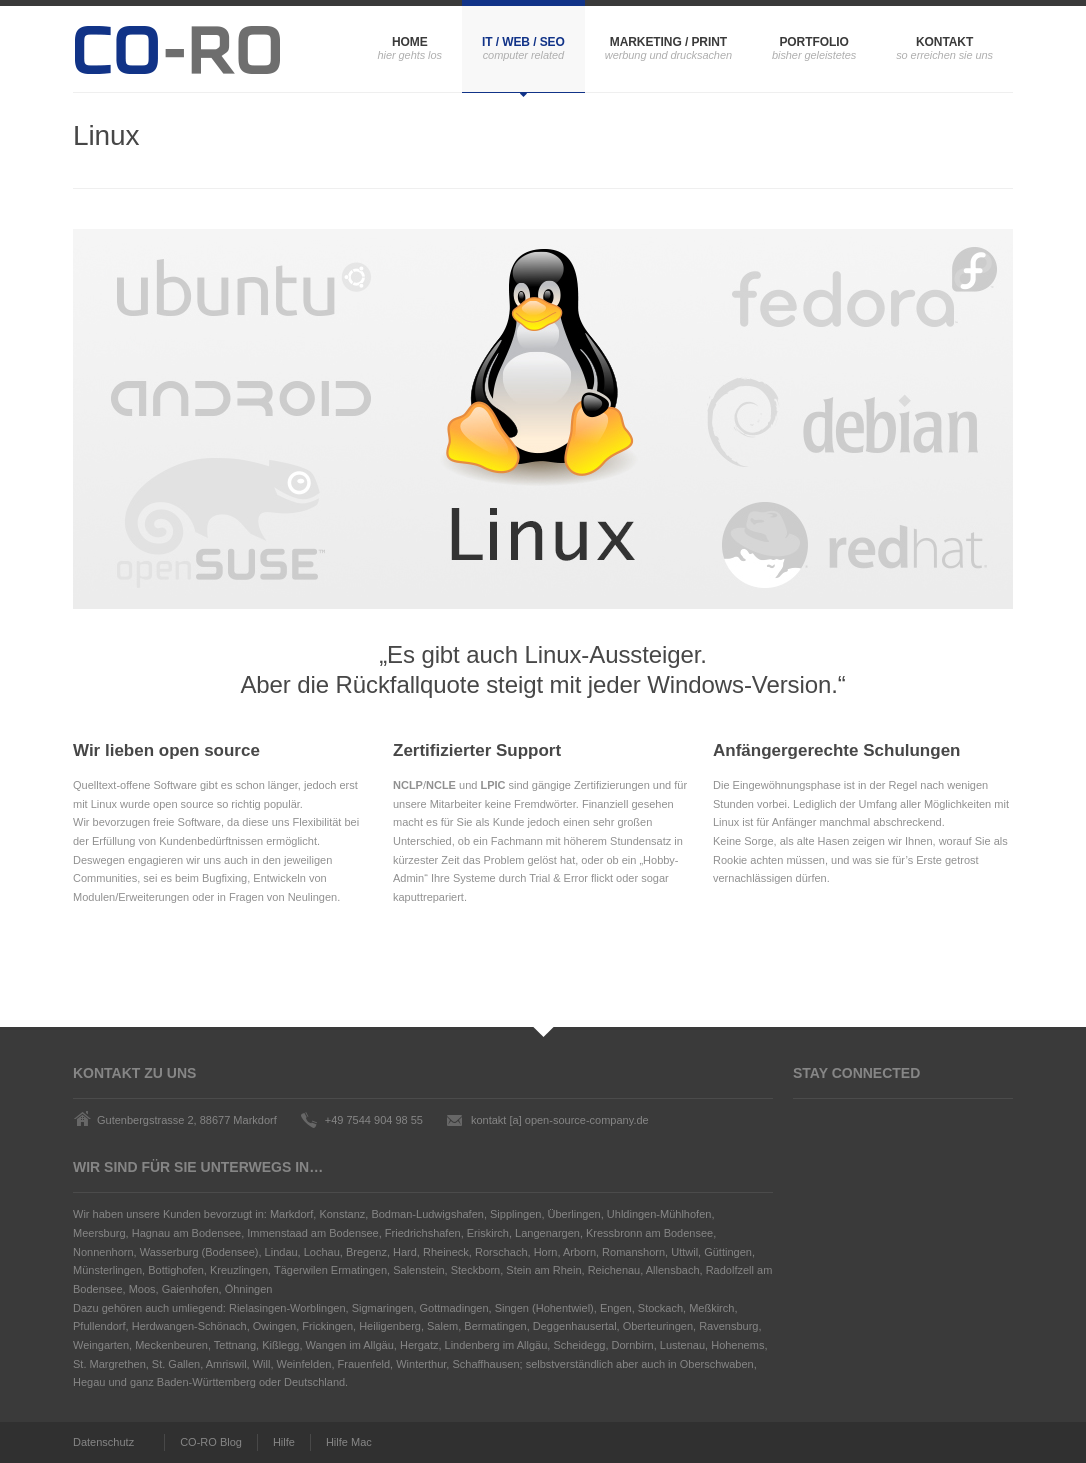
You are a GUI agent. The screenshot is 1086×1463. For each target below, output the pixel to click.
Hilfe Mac (349, 1442)
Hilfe (284, 1442)
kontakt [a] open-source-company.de (560, 1120)
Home (410, 42)
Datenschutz (103, 1442)
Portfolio (813, 42)
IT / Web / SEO (523, 42)
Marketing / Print (668, 42)
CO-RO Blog (211, 1442)
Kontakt (944, 42)
